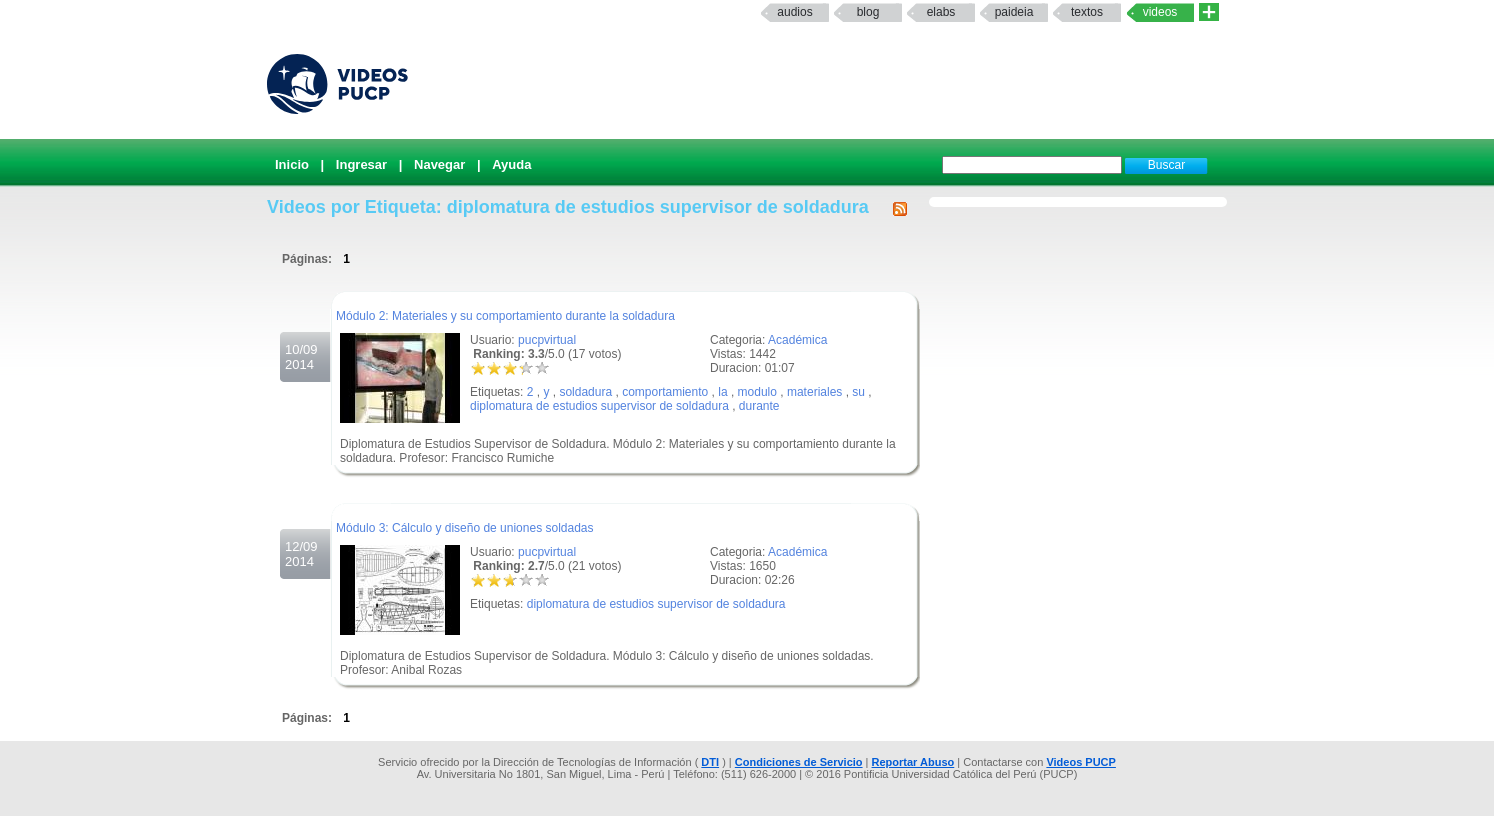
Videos (1160, 12)
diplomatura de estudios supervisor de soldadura (599, 406)
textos (1087, 12)
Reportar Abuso (913, 762)
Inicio (292, 164)
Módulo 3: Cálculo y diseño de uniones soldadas (465, 528)
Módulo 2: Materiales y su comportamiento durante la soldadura (505, 316)
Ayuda (511, 164)
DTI (710, 762)
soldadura (585, 392)
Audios (794, 12)
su (858, 392)
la (722, 392)
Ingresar (361, 164)
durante (759, 406)
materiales (814, 392)
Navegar (439, 164)
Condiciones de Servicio (799, 762)
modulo (757, 392)
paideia (1014, 12)
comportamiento (665, 392)
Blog (868, 12)
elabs (941, 12)
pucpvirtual (547, 340)
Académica (797, 340)
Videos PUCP (1081, 762)
